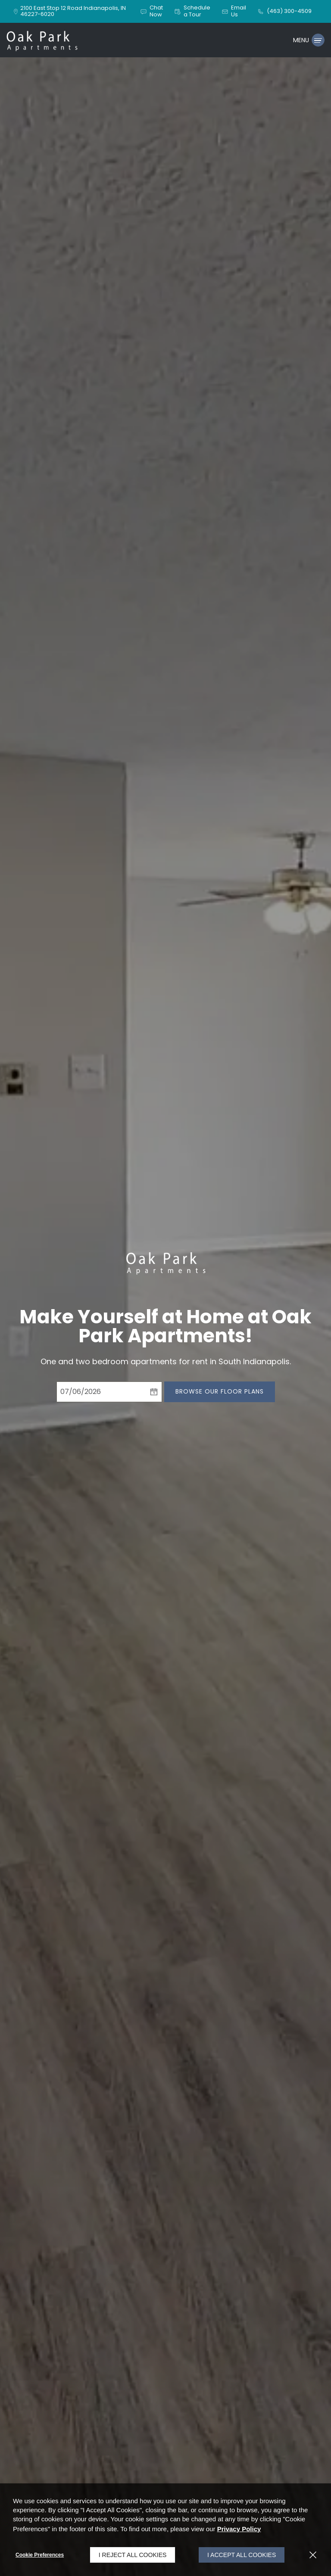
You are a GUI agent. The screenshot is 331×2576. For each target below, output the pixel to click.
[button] (151, 11)
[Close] (313, 2555)
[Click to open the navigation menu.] (309, 40)
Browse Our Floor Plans (219, 1391)
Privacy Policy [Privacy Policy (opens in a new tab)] (239, 2528)
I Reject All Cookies (133, 2554)
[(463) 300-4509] (284, 11)
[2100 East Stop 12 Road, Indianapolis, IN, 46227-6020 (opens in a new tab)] (74, 11)
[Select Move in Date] (101, 1391)
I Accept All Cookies (241, 2554)
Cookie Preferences (40, 2555)
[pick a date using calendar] (154, 1391)
